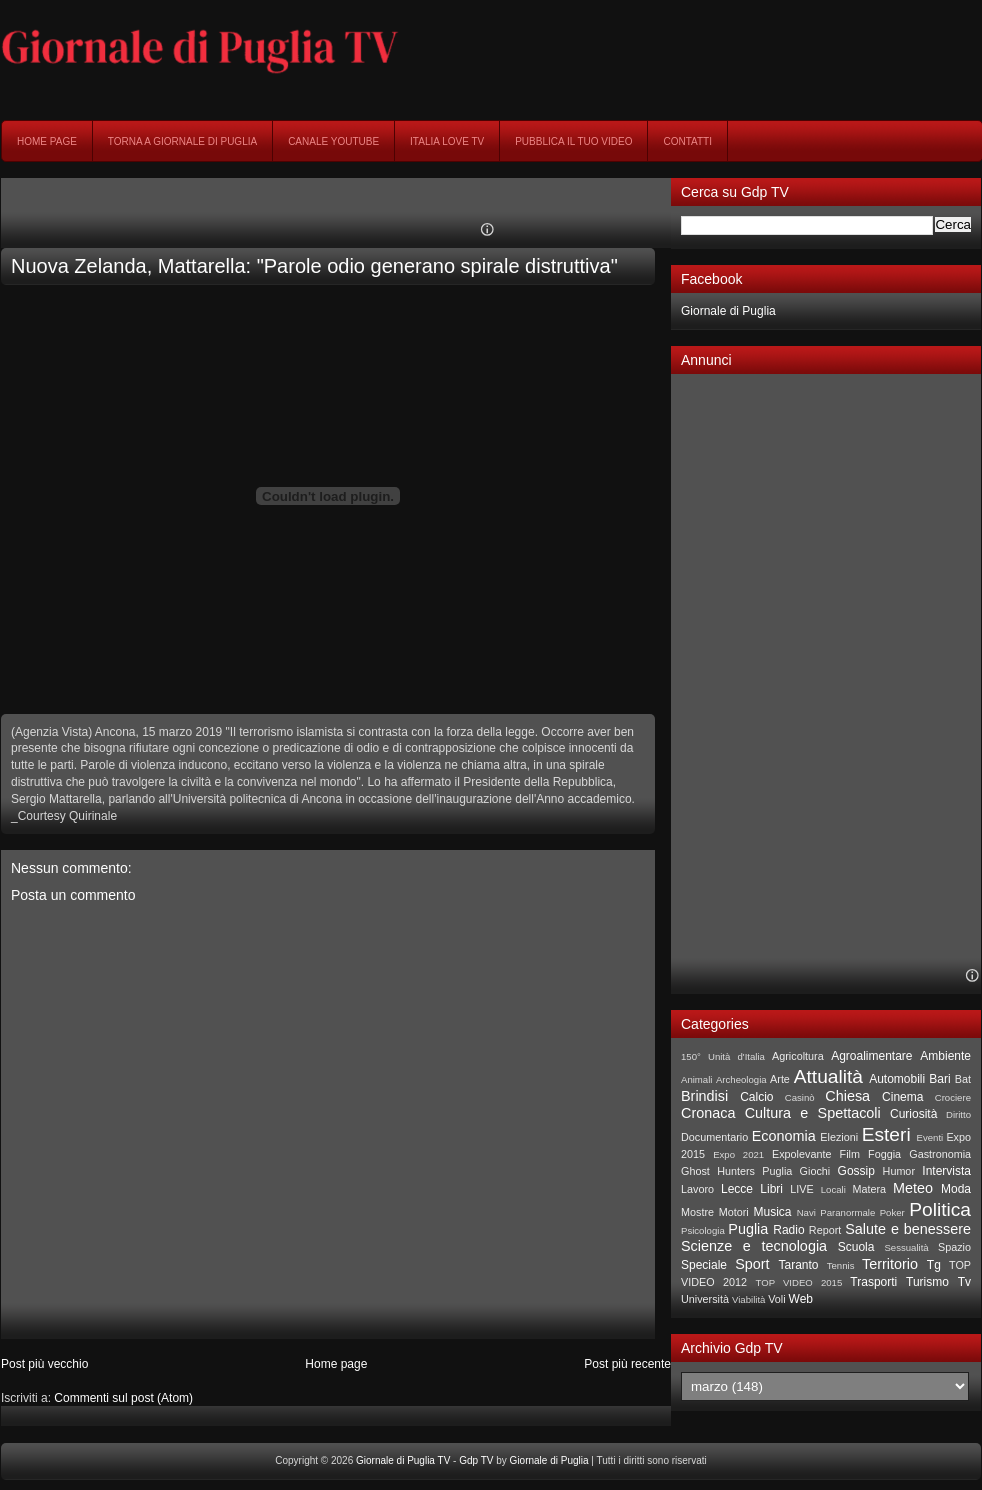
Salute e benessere (908, 1229)
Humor (899, 1171)
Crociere (953, 1097)
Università (705, 1299)
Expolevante (801, 1154)
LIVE (801, 1189)
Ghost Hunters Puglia (736, 1171)
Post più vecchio (44, 1364)
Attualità (828, 1076)
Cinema (902, 1097)
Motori (734, 1212)
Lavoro (697, 1189)
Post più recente (627, 1364)
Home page (47, 141)
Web (801, 1299)
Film (850, 1154)
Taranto (798, 1265)
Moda (956, 1189)
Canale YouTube (333, 141)
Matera (869, 1189)
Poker (892, 1212)
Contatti (687, 141)
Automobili (897, 1079)
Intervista (946, 1171)
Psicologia (703, 1230)
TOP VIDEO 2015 (798, 1282)
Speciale (704, 1265)
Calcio (756, 1097)
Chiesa (847, 1096)
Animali (696, 1079)
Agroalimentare (871, 1056)
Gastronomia (940, 1154)
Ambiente (945, 1056)
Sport (752, 1264)
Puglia (748, 1229)
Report (825, 1230)
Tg (934, 1265)
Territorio (890, 1264)
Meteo (913, 1188)
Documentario (714, 1137)
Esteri (886, 1134)
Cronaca (708, 1113)
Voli (776, 1299)
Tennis (841, 1265)
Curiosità (913, 1114)
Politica (940, 1209)
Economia (784, 1136)
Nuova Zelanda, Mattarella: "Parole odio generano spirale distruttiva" (314, 266)
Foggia (884, 1154)
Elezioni (839, 1137)
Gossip (856, 1171)
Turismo (927, 1282)
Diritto (958, 1114)
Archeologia (741, 1079)
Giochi (815, 1171)
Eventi (930, 1137)
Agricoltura (798, 1056)
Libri (771, 1189)
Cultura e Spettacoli (813, 1113)
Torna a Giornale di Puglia (182, 141)
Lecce (737, 1189)
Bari (939, 1079)
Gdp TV (476, 1460)
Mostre (697, 1212)
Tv (964, 1282)
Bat (963, 1079)
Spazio (954, 1247)
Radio (788, 1230)
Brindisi (704, 1096)
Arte (780, 1079)
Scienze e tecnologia (754, 1246)
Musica (773, 1212)
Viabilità (748, 1299)
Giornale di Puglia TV (403, 1460)
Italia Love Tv (447, 141)
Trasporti (873, 1282)
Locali (833, 1189)
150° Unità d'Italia (723, 1056)
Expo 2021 (738, 1154)
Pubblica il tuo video (573, 141)
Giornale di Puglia (728, 311)
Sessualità (906, 1247)
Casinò (800, 1097)
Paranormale (847, 1212)
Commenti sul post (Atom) (123, 1398)
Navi (806, 1212)
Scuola (856, 1247)
